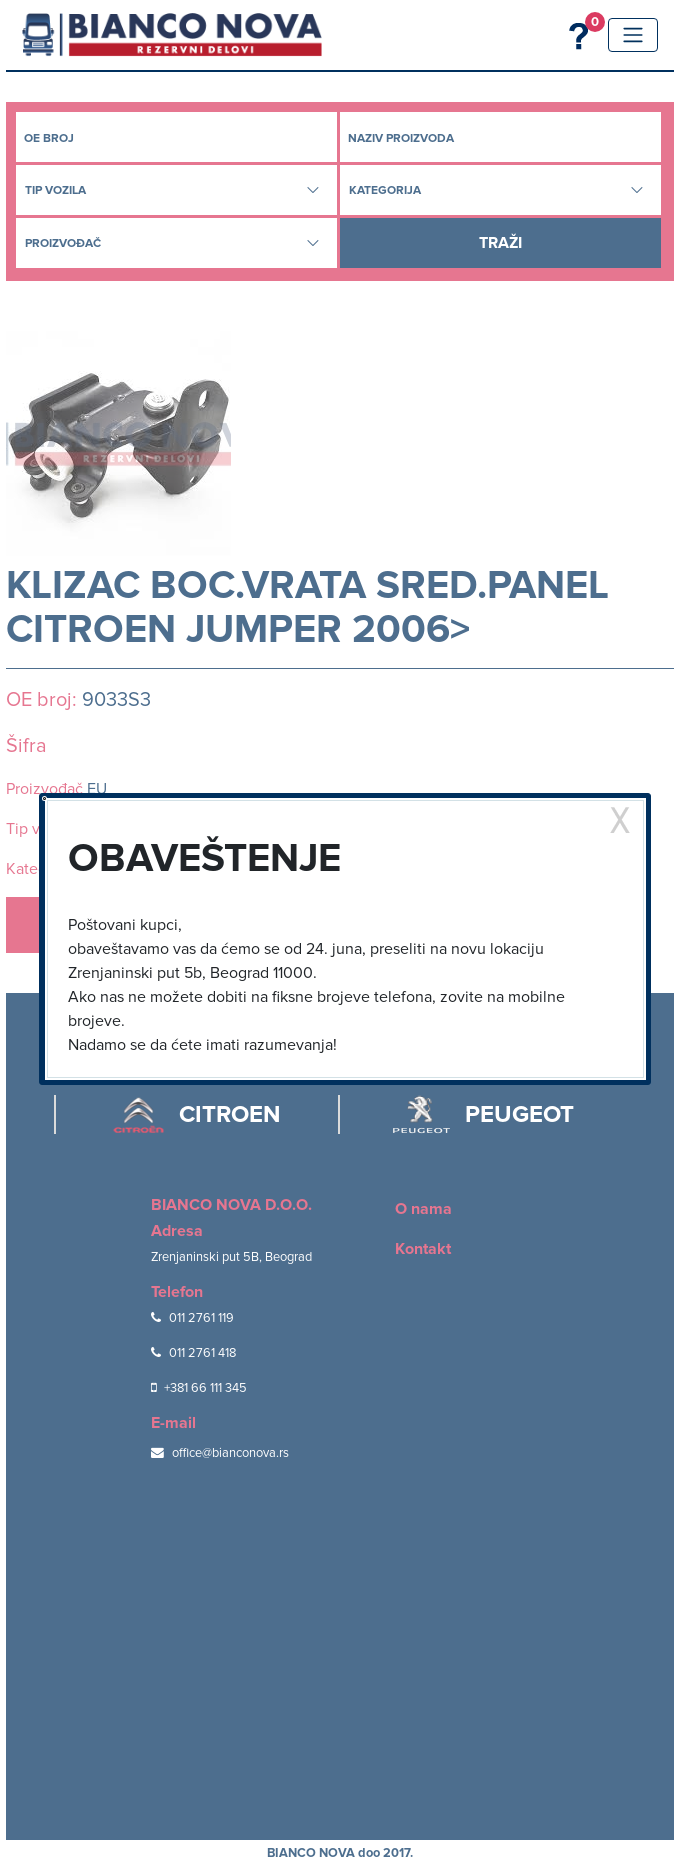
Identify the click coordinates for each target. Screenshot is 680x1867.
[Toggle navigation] (633, 35)
